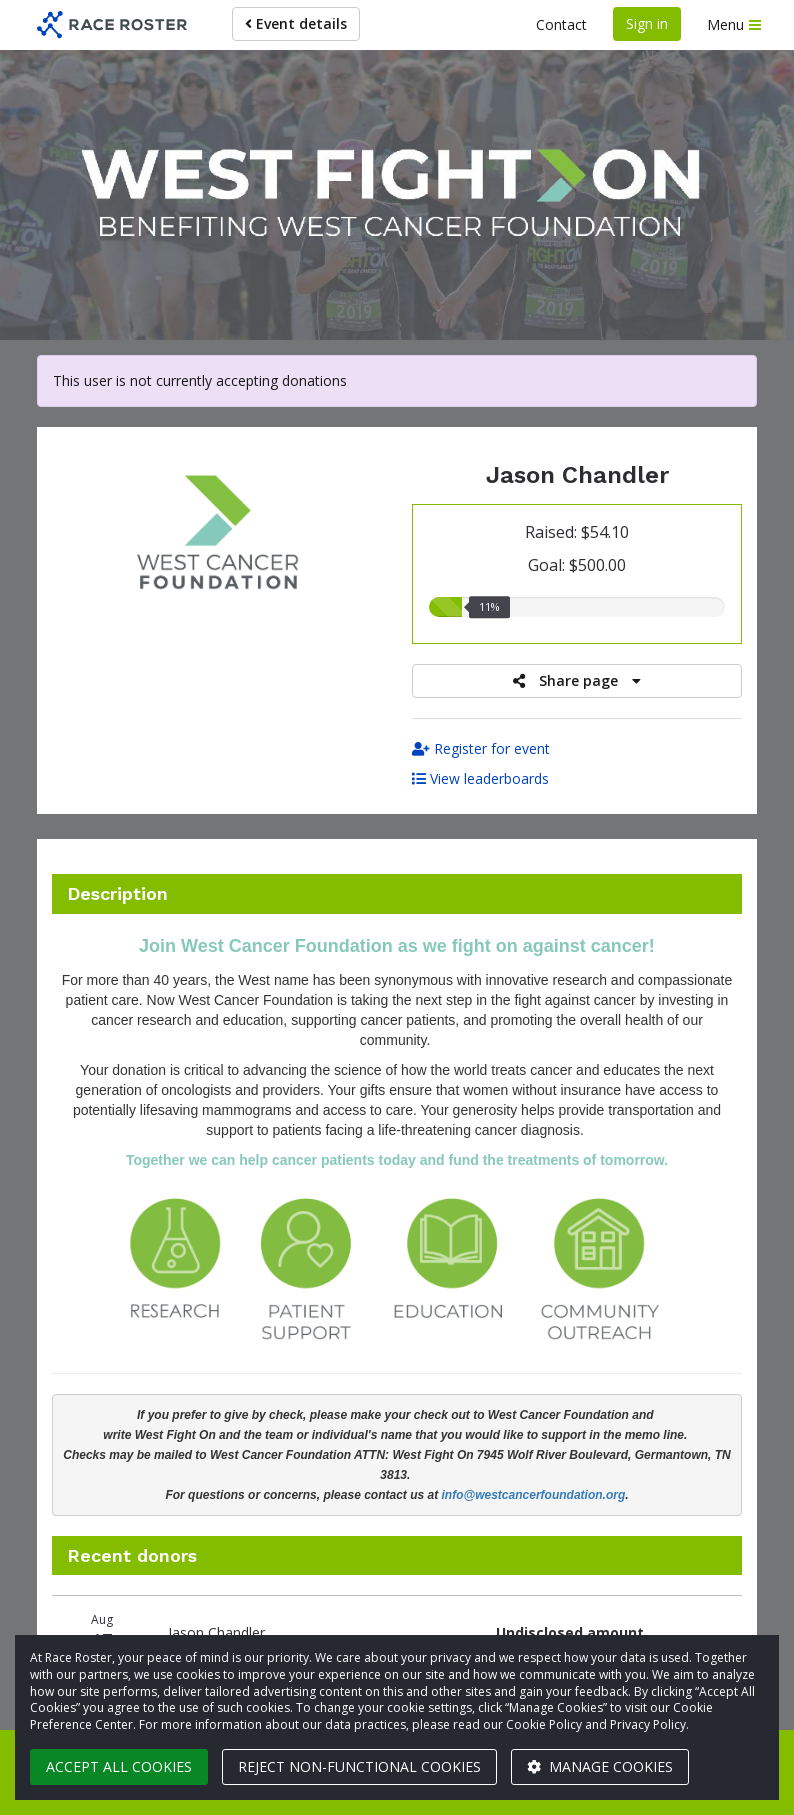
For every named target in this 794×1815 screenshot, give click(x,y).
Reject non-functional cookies (359, 1766)
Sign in (647, 23)
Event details (296, 23)
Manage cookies (600, 1766)
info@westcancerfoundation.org (534, 1495)
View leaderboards (480, 778)
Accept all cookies (119, 1766)
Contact (561, 24)
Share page (577, 680)
